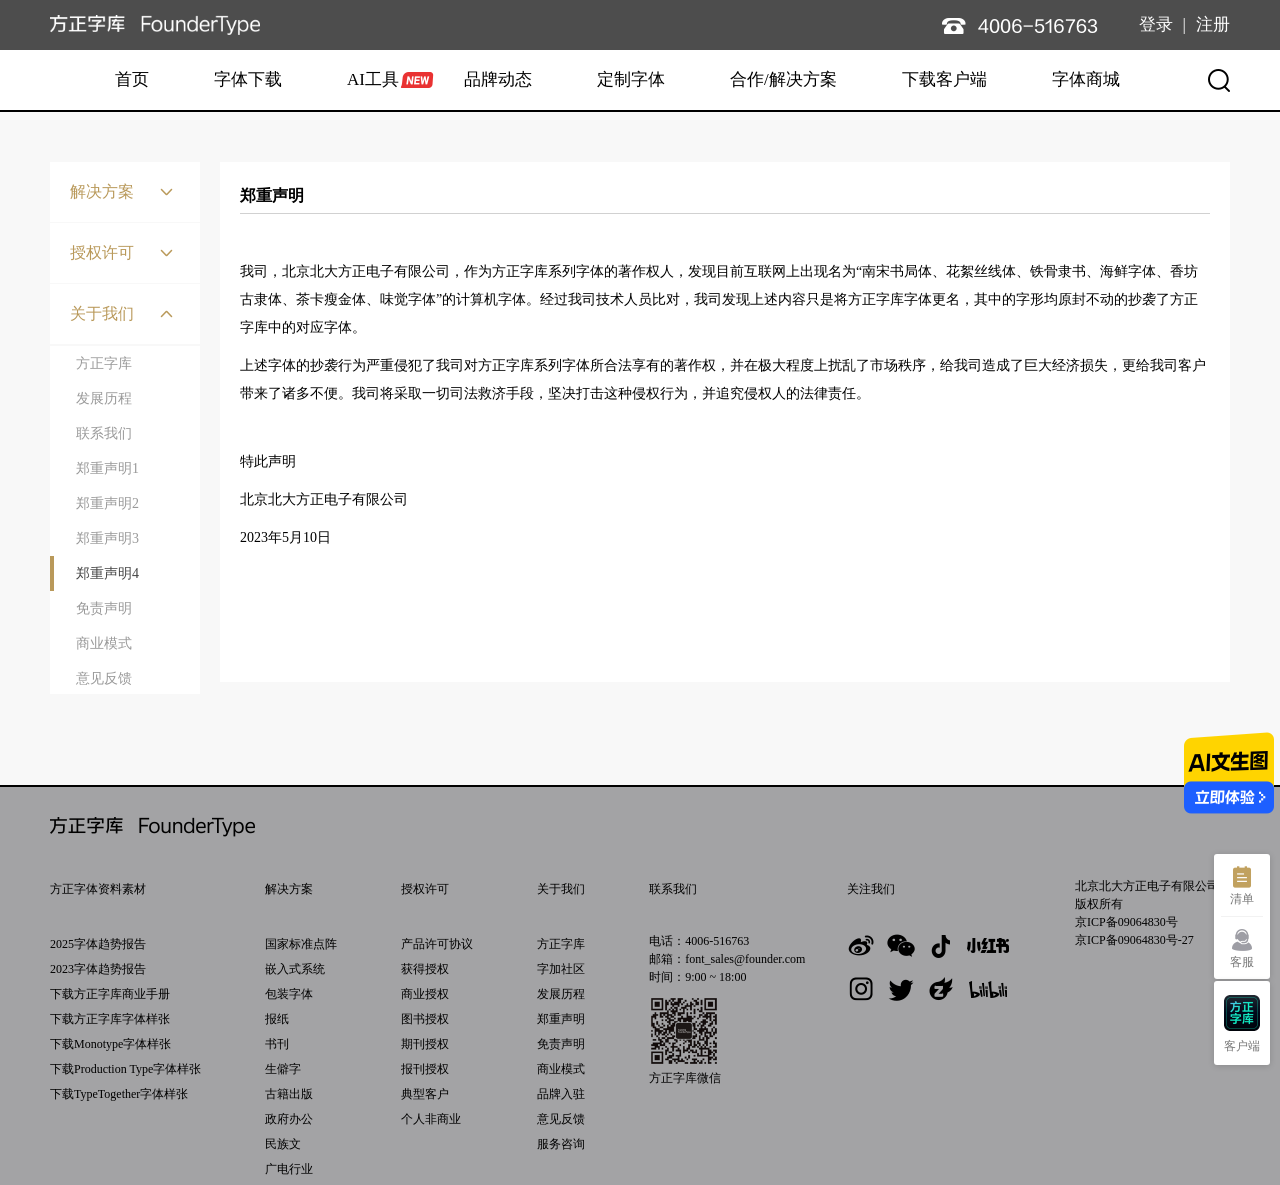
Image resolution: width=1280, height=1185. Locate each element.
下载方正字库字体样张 (110, 1019)
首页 (132, 79)
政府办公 (289, 1119)
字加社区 (561, 969)
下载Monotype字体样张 (110, 1044)
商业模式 (104, 643)
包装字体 (289, 994)
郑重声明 (561, 1019)
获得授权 (425, 969)
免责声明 (104, 608)
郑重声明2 (107, 503)
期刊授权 (425, 1044)
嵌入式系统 (295, 969)
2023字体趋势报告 (98, 969)
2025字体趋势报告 (98, 944)
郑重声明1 (107, 468)
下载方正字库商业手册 (110, 994)
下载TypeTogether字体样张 (119, 1094)
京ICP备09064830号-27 (1134, 940)
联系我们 (104, 433)
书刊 (277, 1044)
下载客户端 (944, 79)
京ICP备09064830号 (1126, 922)
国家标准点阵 (301, 944)
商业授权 (425, 994)
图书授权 (425, 1019)
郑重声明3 (107, 538)
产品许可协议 (437, 944)
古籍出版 (289, 1094)
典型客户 (425, 1094)
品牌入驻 (561, 1094)
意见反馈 (104, 678)
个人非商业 (431, 1119)
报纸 (277, 1019)
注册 (1213, 24)
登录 (1156, 24)
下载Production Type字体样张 (125, 1069)
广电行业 (289, 1169)
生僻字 (283, 1069)
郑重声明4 (107, 573)
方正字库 (104, 363)
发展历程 (104, 398)
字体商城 (1086, 79)
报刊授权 (425, 1069)
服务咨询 (561, 1144)
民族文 (283, 1144)
